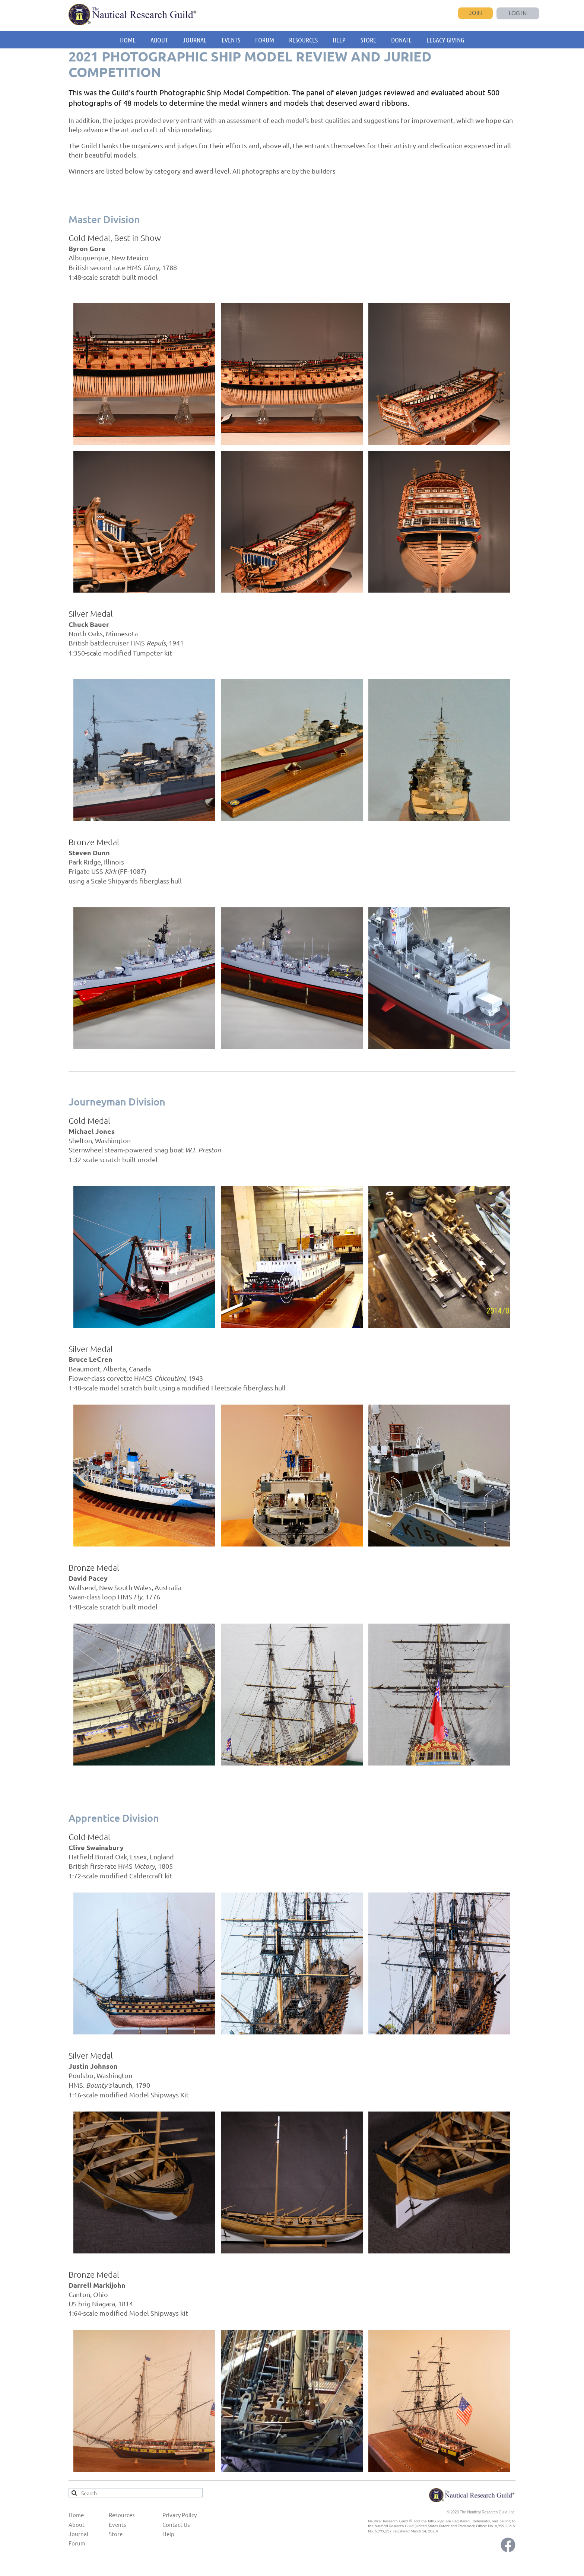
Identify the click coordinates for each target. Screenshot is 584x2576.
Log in (518, 13)
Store (116, 2533)
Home (76, 2514)
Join (475, 12)
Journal (78, 2533)
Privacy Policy (179, 2514)
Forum (77, 2543)
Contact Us (176, 2524)
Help (168, 2533)
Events (117, 2524)
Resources (122, 2514)
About (77, 2524)
